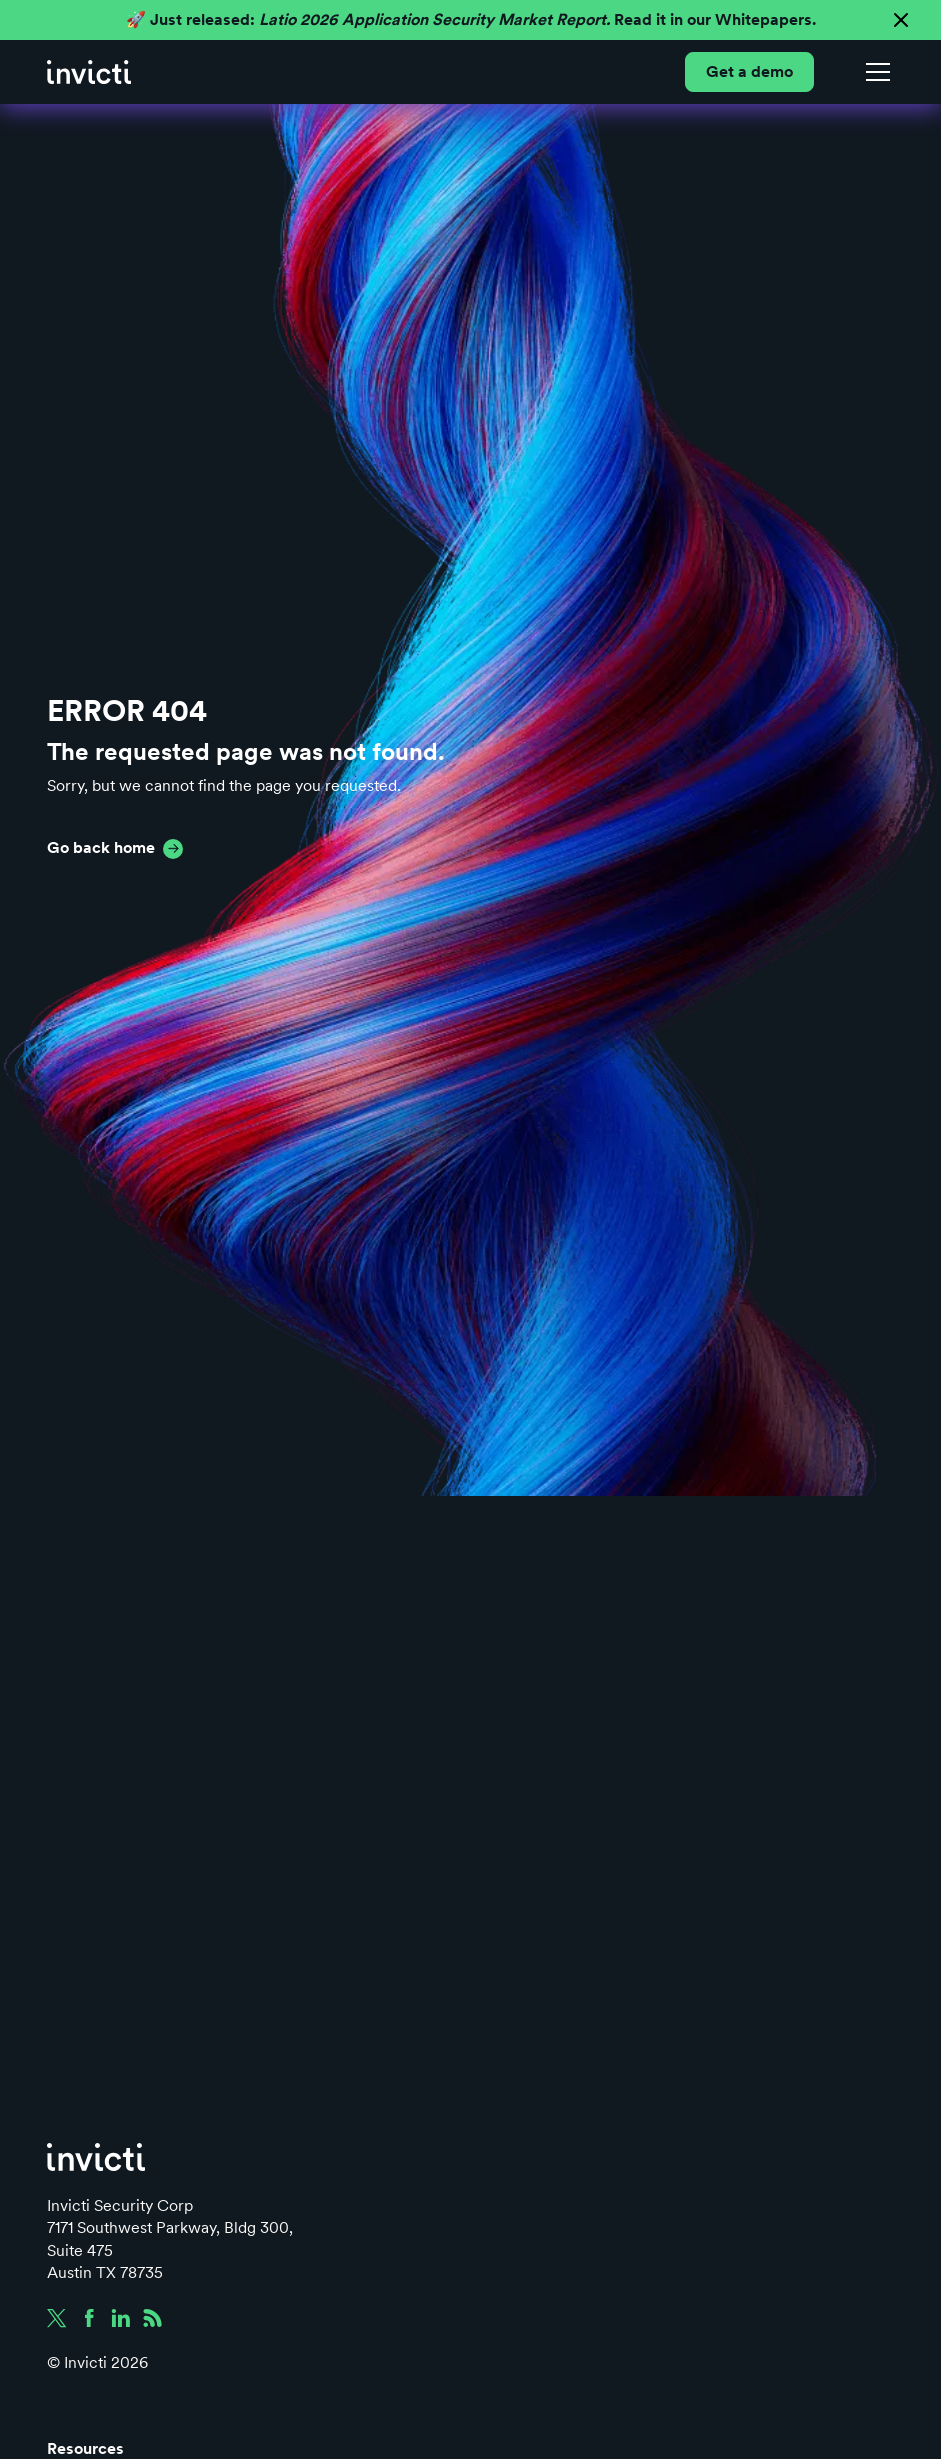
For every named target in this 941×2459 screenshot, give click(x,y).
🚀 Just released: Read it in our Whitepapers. (471, 19)
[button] (874, 72)
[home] (89, 72)
